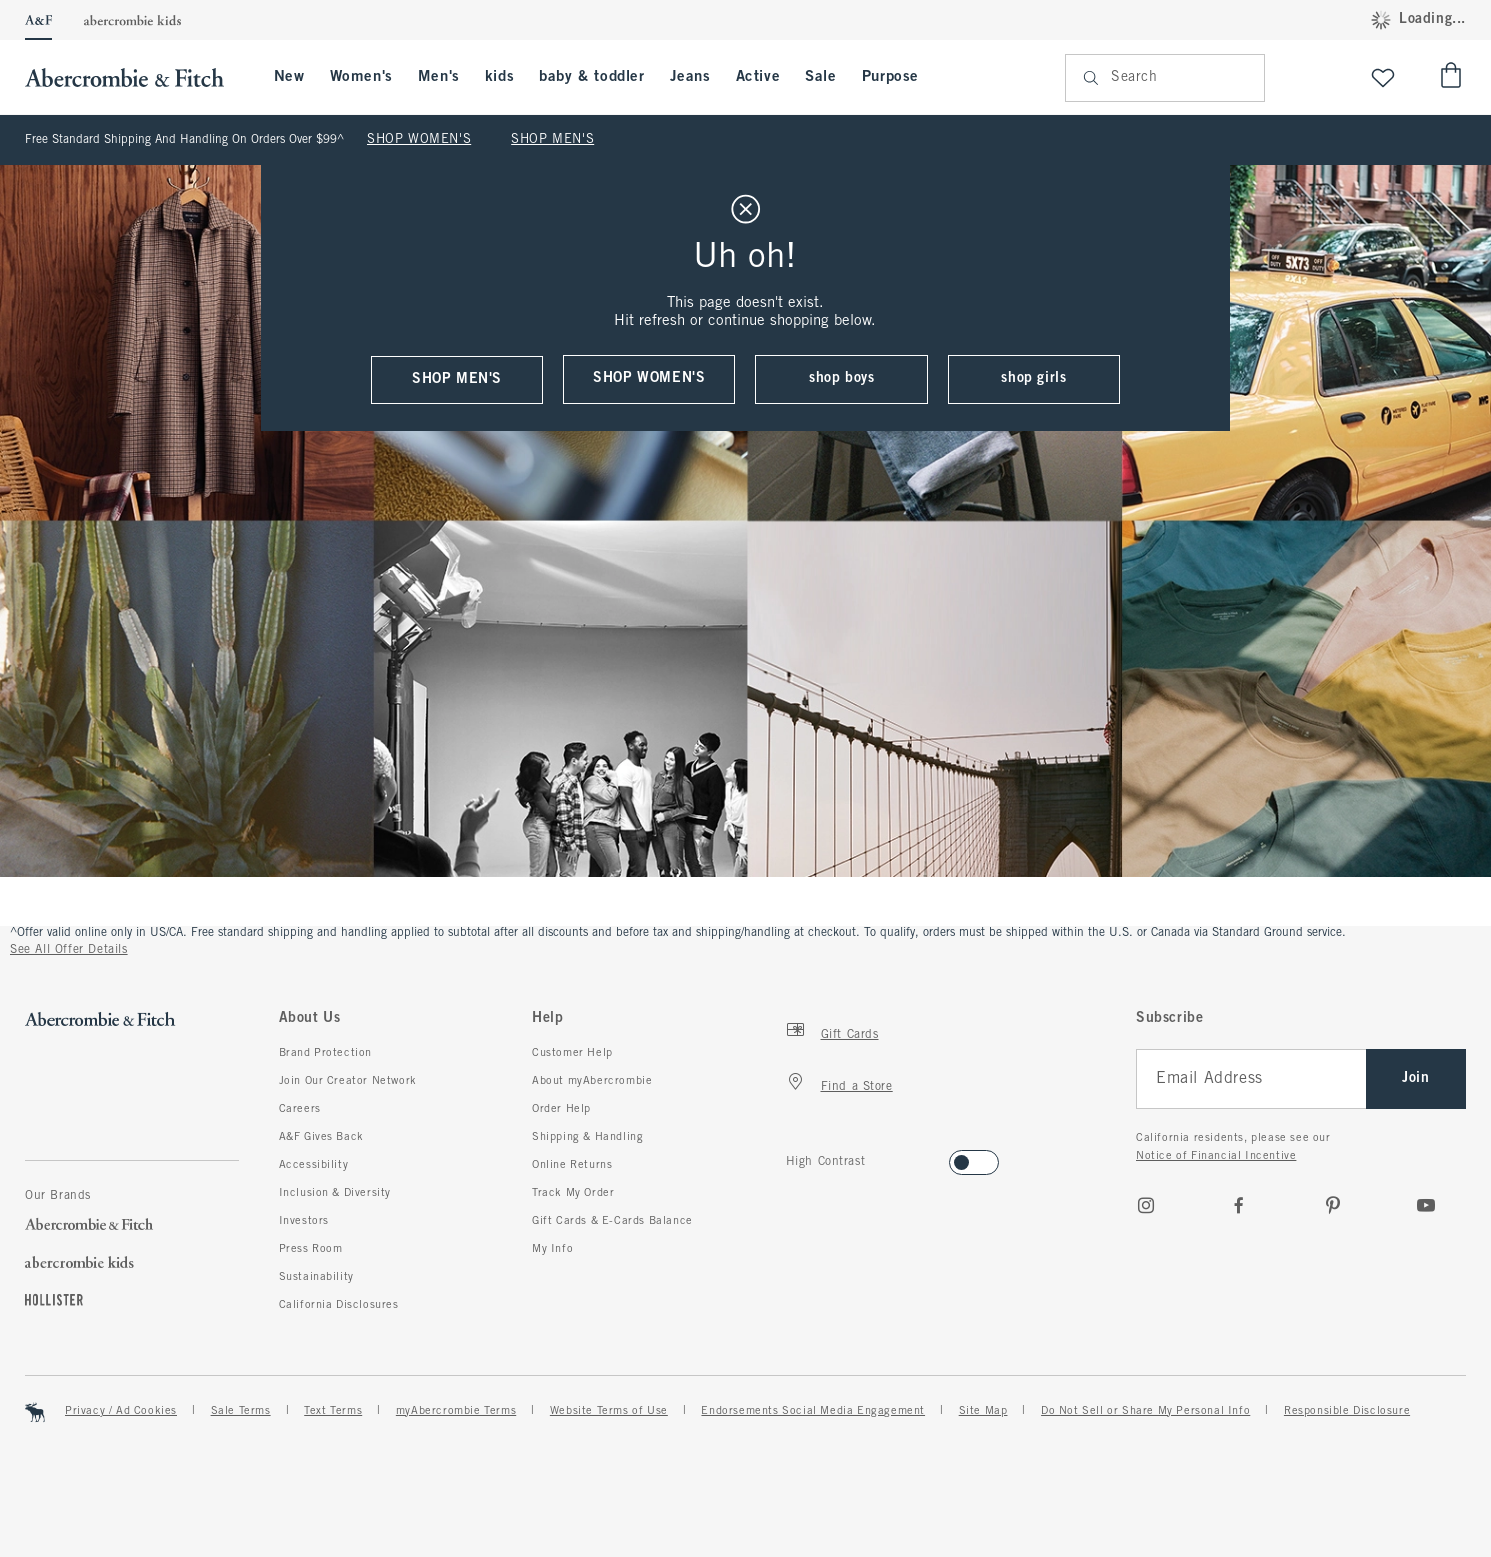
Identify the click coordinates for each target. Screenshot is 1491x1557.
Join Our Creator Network (348, 1081)
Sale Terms (241, 1411)
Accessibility (314, 1165)
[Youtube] (1426, 1205)
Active (758, 77)
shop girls (1033, 378)
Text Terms (333, 1411)
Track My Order (573, 1193)
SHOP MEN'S (552, 140)
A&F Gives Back (321, 1137)
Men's (439, 77)
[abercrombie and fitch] (134, 77)
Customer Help (572, 1053)
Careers (300, 1109)
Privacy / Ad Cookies (121, 1411)
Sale (820, 77)
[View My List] (1383, 77)
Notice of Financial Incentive (1216, 1156)
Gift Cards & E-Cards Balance (612, 1221)
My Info (552, 1249)
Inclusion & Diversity (335, 1193)
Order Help (561, 1109)
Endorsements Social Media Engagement (813, 1411)
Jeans (690, 77)
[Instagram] (1146, 1205)
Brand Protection (326, 1053)
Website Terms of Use (609, 1411)
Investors (304, 1221)
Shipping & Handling (587, 1137)
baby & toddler (591, 77)
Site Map (983, 1411)
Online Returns (572, 1165)
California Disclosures (339, 1305)
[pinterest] (1333, 1205)
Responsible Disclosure (1347, 1411)
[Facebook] (1239, 1205)
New (289, 77)
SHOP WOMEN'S (419, 140)
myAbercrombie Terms (456, 1411)
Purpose (890, 77)
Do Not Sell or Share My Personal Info (1145, 1411)
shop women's (649, 378)
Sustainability (316, 1277)
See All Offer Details (69, 950)
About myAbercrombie (592, 1081)
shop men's (457, 379)
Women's (361, 77)
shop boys (841, 378)
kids (499, 77)
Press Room (311, 1249)
